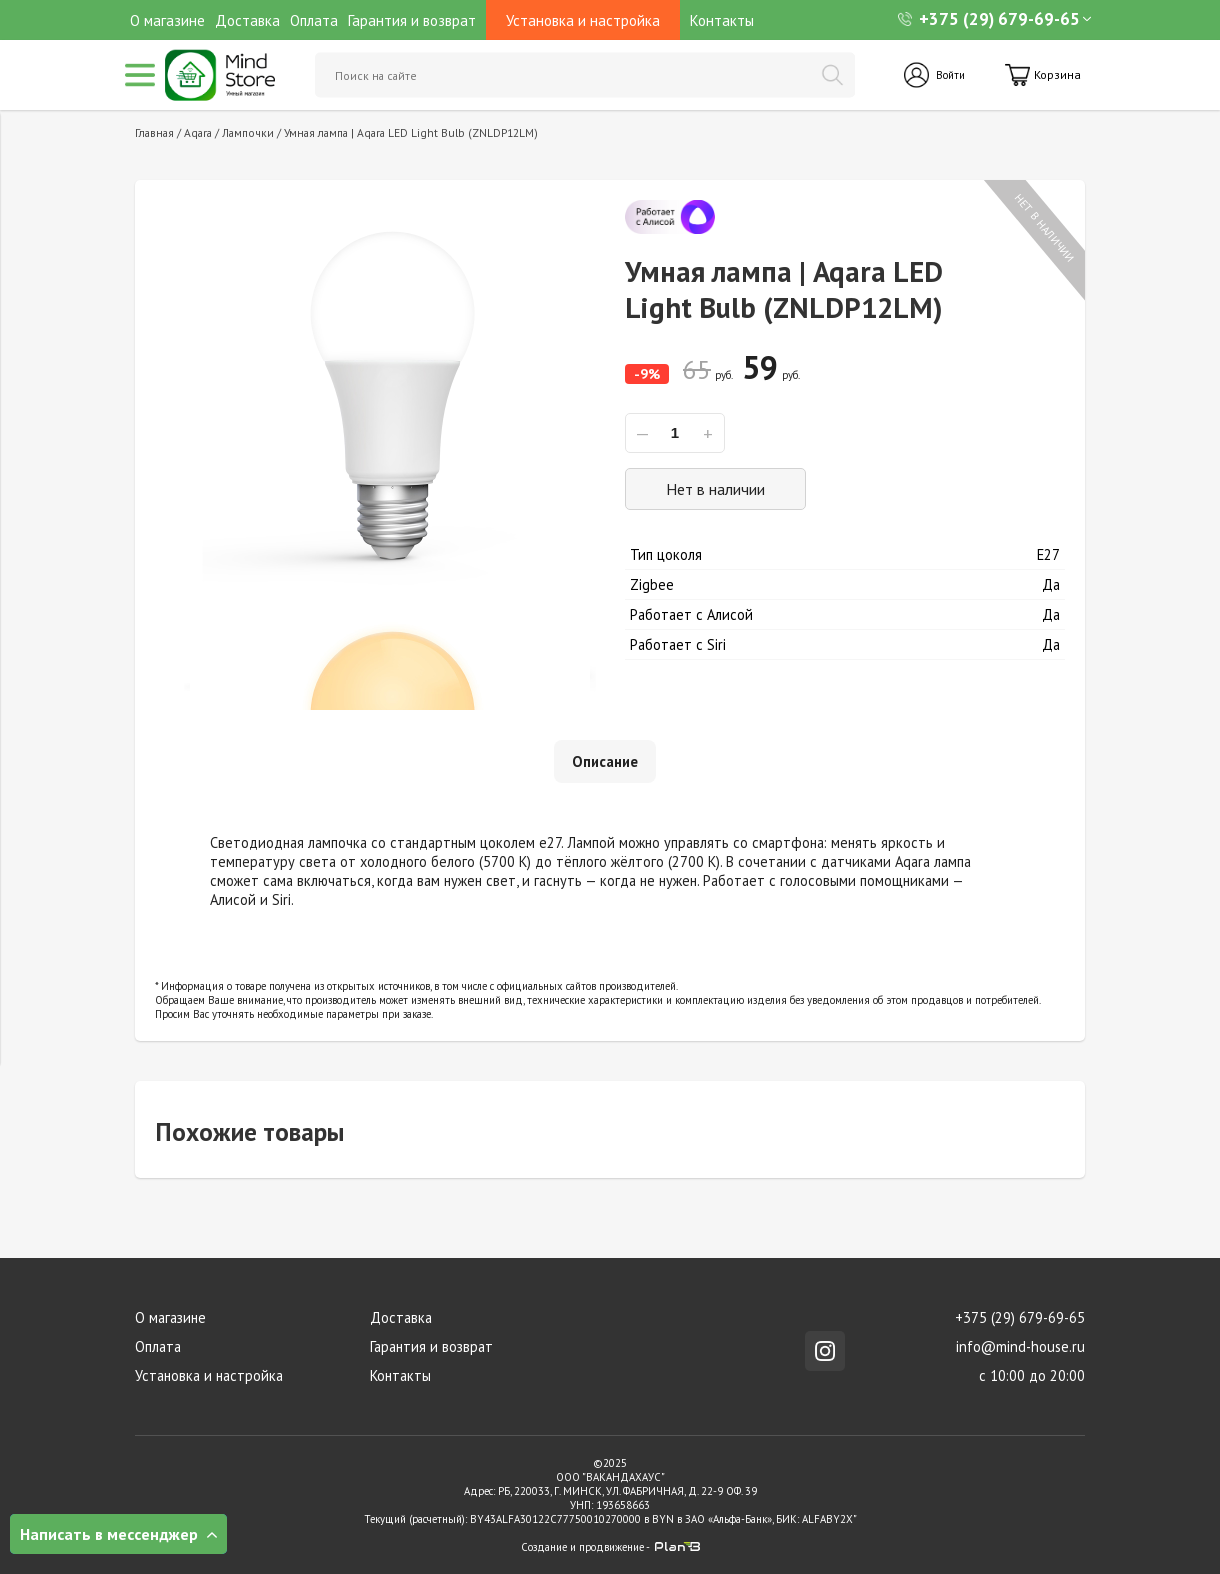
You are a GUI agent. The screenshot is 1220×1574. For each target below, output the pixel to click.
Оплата (314, 20)
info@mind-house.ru (1021, 1346)
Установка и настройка (208, 1375)
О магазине (167, 20)
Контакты (722, 20)
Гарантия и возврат (412, 20)
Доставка (247, 20)
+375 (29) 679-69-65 (989, 19)
